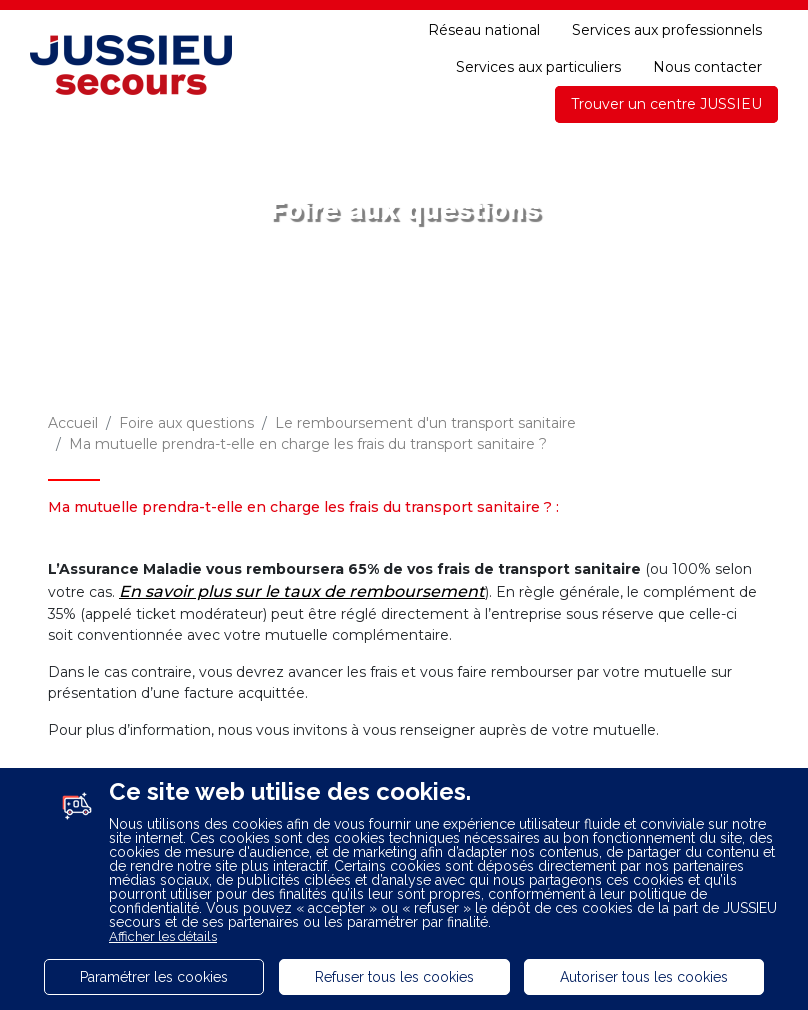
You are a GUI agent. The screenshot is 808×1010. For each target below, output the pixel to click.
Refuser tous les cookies (394, 977)
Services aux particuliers (538, 67)
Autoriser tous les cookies (644, 977)
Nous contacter (707, 67)
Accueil (73, 423)
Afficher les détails (163, 936)
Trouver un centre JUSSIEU (666, 104)
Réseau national (484, 30)
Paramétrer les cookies (154, 977)
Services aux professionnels (667, 30)
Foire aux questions (186, 423)
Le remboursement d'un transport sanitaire (425, 423)
